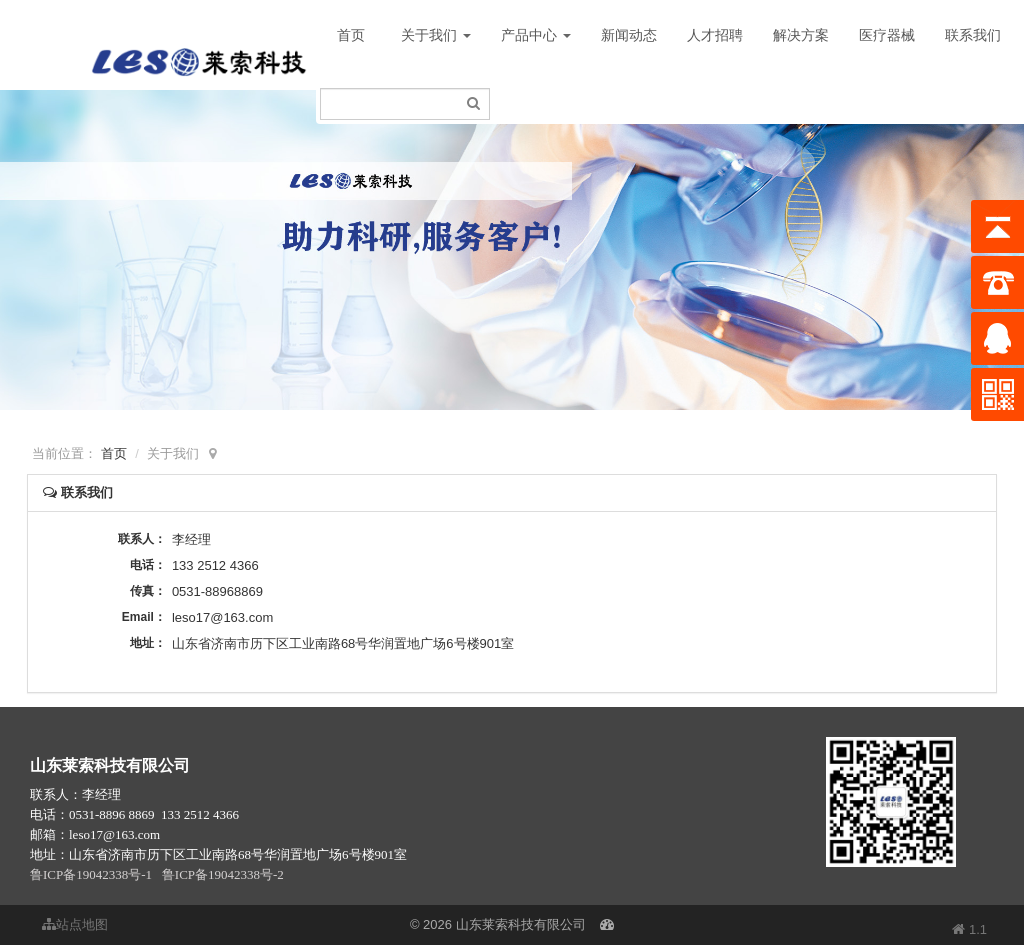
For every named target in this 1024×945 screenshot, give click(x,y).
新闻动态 (629, 35)
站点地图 (75, 924)
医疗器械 (887, 35)
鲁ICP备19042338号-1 (91, 874)
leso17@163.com (222, 617)
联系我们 (973, 35)
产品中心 (536, 35)
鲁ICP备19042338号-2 (223, 874)
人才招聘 (715, 35)
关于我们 (436, 35)
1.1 (969, 931)
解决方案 (801, 35)
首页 (351, 35)
